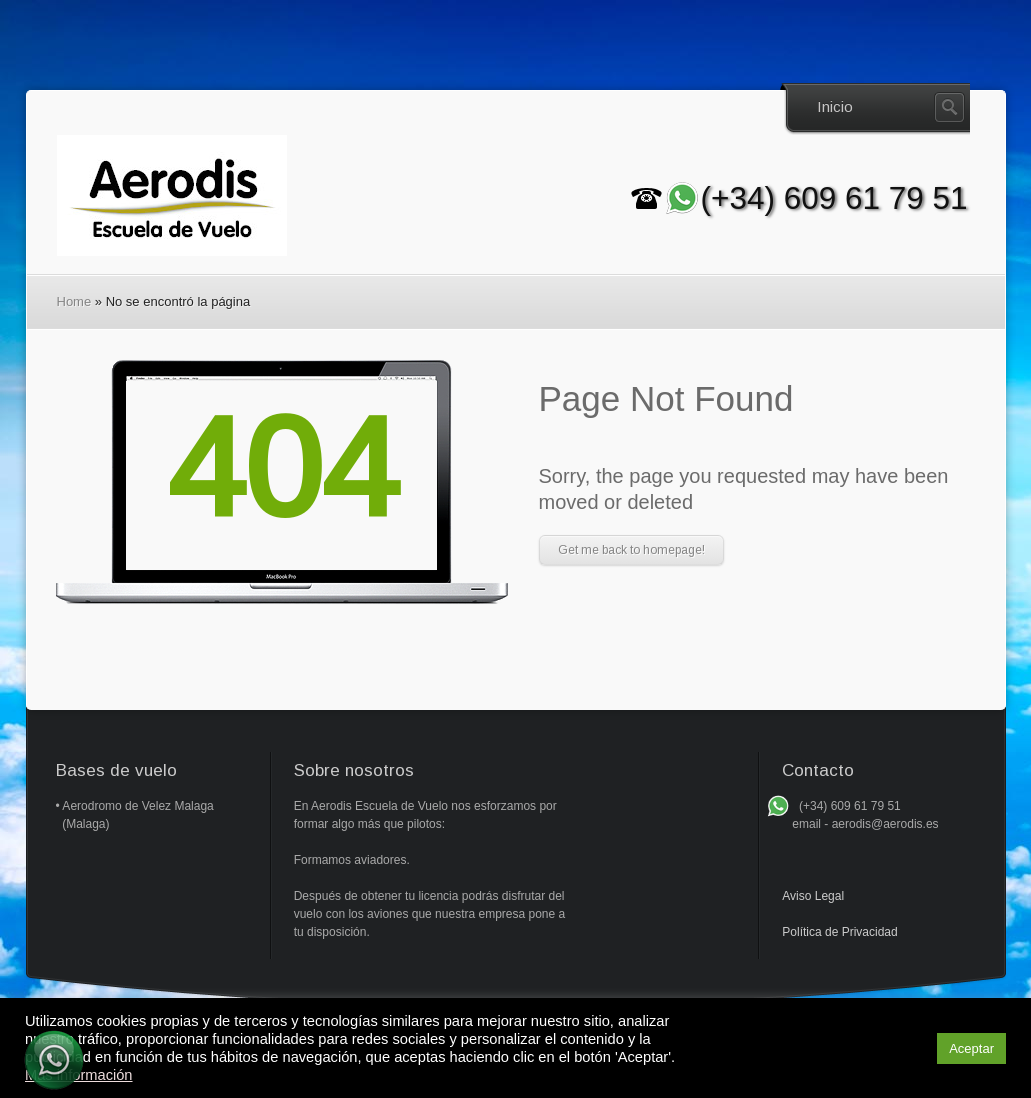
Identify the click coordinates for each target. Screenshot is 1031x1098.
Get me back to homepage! (631, 550)
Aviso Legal (813, 896)
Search (949, 107)
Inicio (835, 106)
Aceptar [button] (971, 1048)
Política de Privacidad (839, 932)
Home (74, 301)
